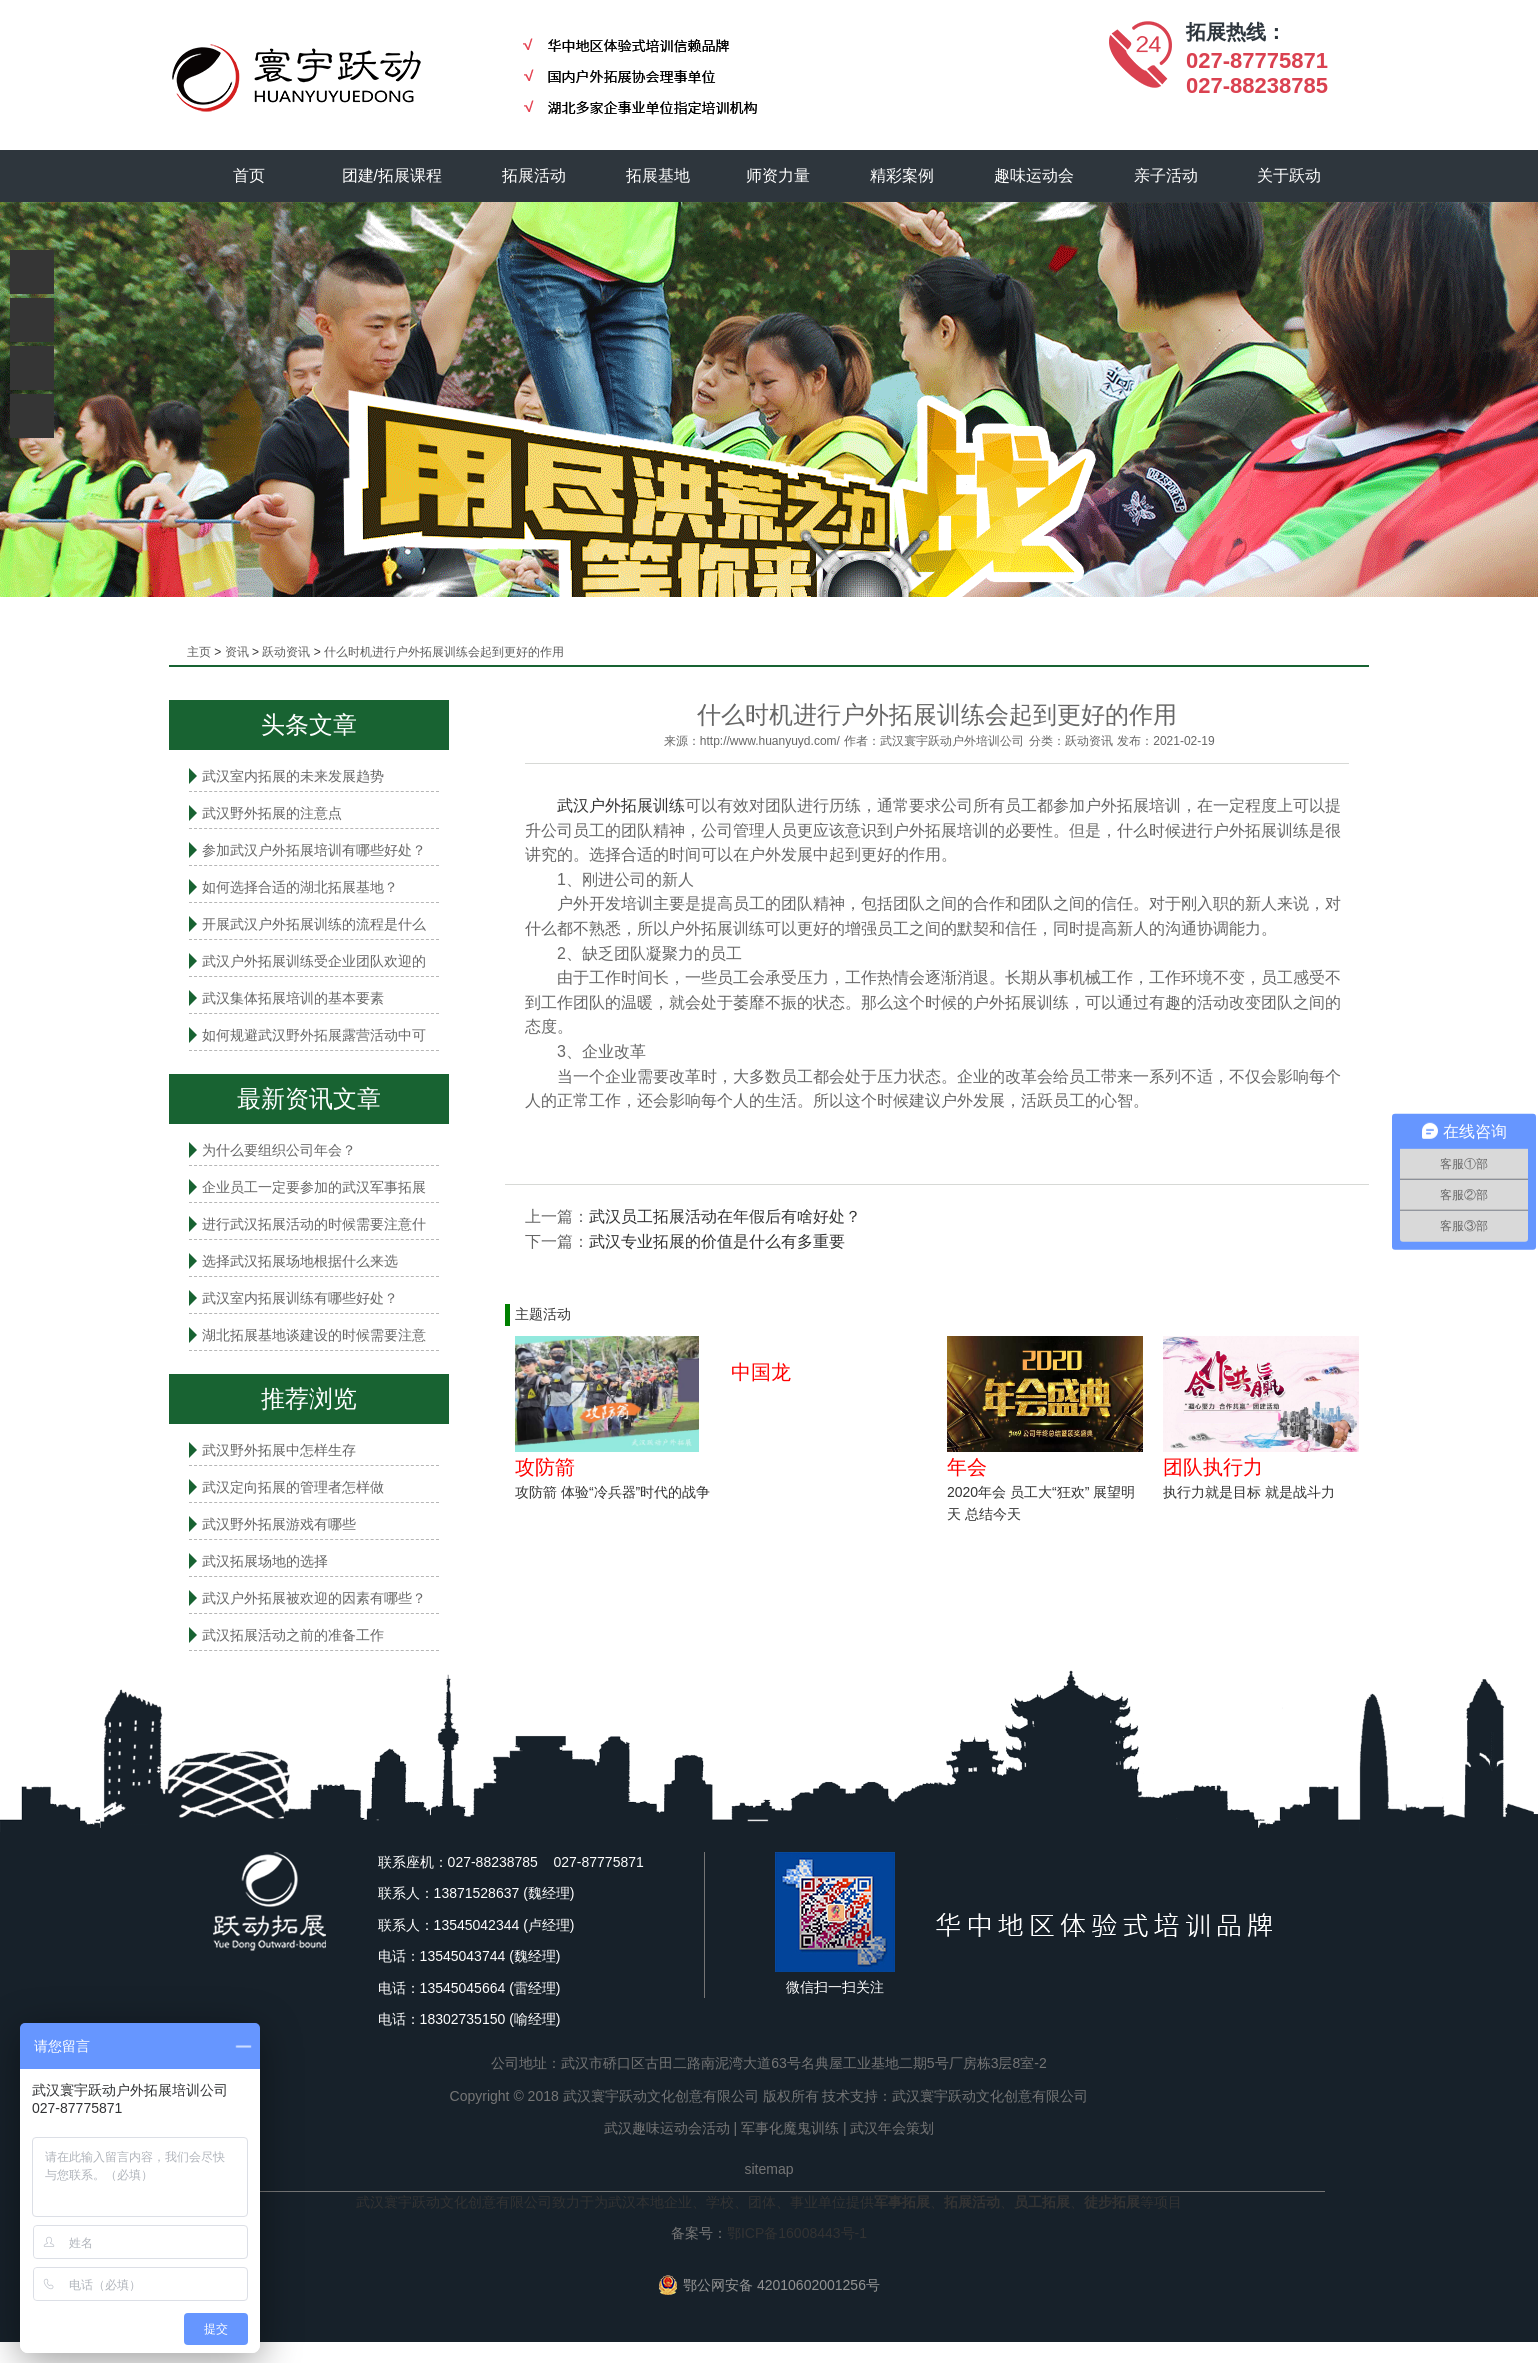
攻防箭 (545, 1467)
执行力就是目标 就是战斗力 (1249, 1492)
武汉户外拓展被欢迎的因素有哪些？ (314, 1598)
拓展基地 (658, 175)
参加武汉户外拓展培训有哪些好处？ (314, 850)
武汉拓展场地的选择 (265, 1561)
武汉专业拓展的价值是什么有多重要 (717, 1241)
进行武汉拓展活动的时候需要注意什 (314, 1224)
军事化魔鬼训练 (790, 2128)
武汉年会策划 (892, 2128)
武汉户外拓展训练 (621, 805)
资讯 (237, 652)
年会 (967, 1467)
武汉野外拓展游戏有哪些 (279, 1524)
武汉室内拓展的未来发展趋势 (293, 776)
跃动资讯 (286, 652)
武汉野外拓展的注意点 (272, 813)
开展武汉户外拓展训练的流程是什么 (314, 924)
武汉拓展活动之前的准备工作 (293, 1635)
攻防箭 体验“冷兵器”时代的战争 (612, 1492)
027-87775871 (1257, 60)
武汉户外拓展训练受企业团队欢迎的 (314, 961)
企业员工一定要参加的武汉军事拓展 (314, 1187)
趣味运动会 (1034, 175)
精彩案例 (902, 175)
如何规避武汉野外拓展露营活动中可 (314, 1035)
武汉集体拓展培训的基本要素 (293, 998)
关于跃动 (1290, 175)
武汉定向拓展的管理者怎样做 (293, 1487)
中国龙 (761, 1372)
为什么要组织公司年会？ (279, 1150)
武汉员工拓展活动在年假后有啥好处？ (725, 1216)
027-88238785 (1257, 85)
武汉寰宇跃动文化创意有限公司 (990, 2096)
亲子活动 (1166, 175)
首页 (249, 175)
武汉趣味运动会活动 (667, 2128)
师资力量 (778, 175)
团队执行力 (1213, 1467)
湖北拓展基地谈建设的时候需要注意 (314, 1335)
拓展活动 (534, 175)
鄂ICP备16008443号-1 (797, 2233)
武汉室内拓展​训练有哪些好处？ (300, 1298)
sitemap (768, 2169)
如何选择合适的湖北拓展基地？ (300, 887)
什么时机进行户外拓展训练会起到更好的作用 (444, 652)
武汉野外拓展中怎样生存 (279, 1450)
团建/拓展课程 (392, 175)
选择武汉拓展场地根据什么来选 (300, 1261)
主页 (199, 652)
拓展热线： (1236, 32)
